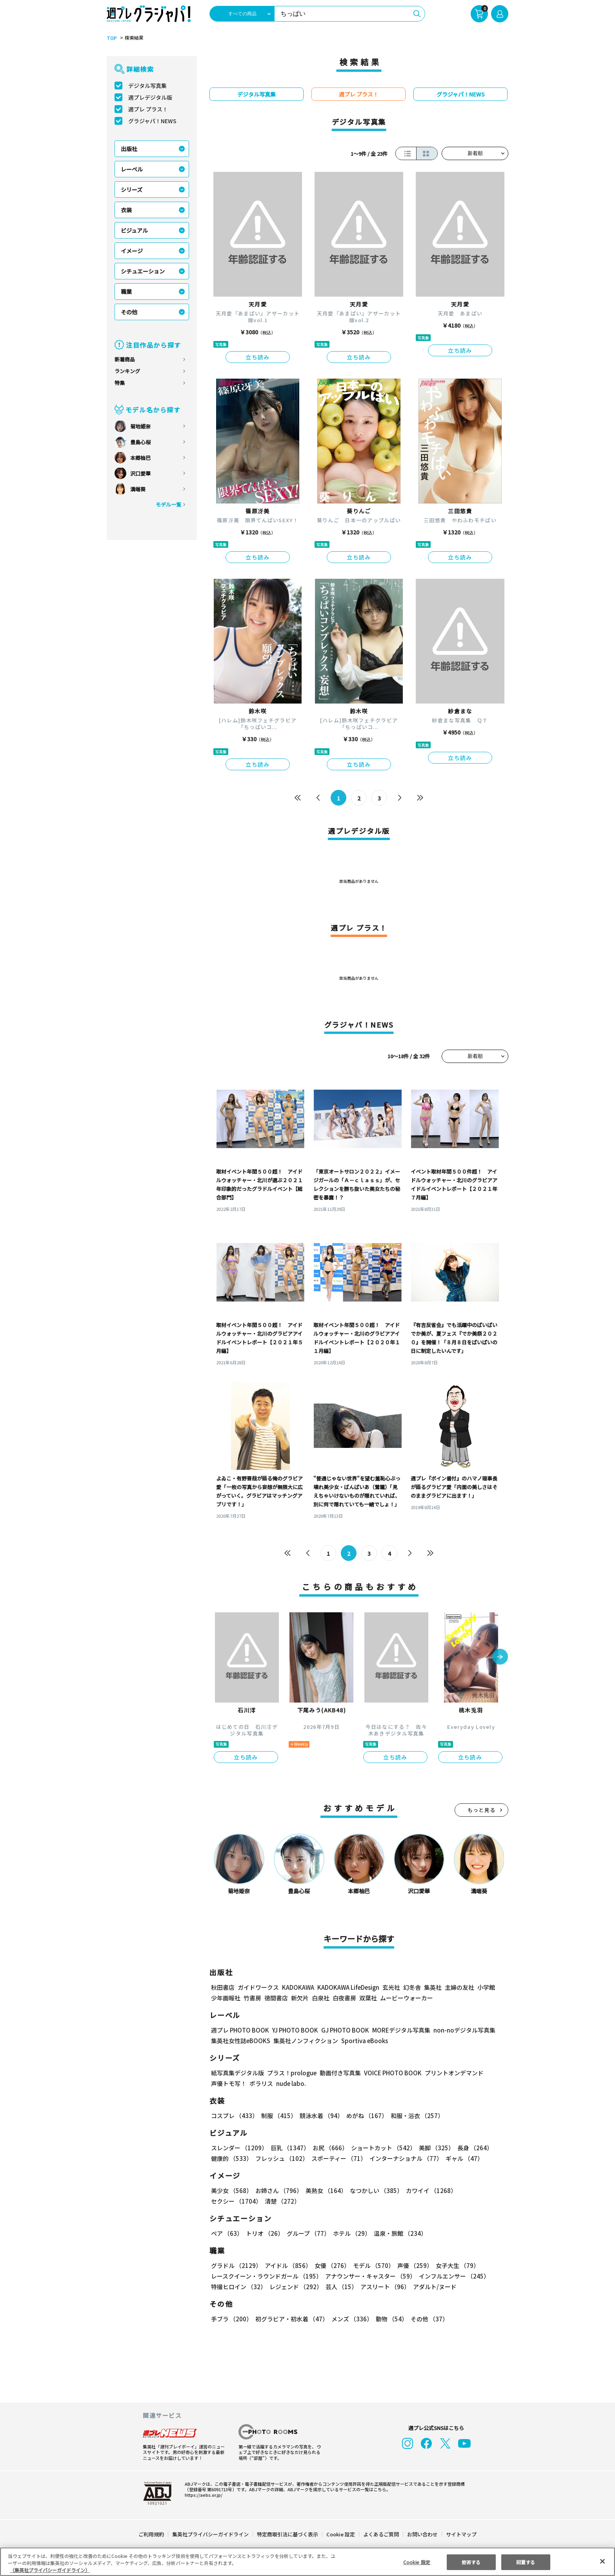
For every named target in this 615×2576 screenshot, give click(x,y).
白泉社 (320, 1998)
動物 (389, 2319)
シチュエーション (143, 271)
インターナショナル (404, 2158)
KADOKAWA (298, 1987)
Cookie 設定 (341, 2534)
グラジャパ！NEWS (152, 121)
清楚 (228, 2201)
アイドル (287, 2265)
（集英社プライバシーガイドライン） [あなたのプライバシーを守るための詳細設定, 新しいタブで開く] (50, 2570)
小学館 (485, 1987)
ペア (226, 2233)
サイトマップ (461, 2534)
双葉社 (368, 1998)
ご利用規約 (151, 2534)
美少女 (231, 2190)
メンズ (350, 2319)
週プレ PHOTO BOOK (239, 2030)
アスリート (383, 2286)
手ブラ (231, 2319)
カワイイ (428, 2190)
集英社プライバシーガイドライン (211, 2534)
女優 (330, 2265)
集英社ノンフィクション (305, 2040)
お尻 (328, 2148)
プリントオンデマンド (450, 2073)
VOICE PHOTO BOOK (390, 2073)
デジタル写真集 (147, 85)
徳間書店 (276, 1998)
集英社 (431, 1987)
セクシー (481, 2190)
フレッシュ (281, 2158)
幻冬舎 (411, 1987)
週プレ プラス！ (148, 109)
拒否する (471, 2561)
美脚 (433, 2148)
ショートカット (381, 2148)
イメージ (132, 251)
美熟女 (324, 2190)
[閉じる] (602, 2561)
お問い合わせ (422, 2534)
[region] (307, 2561)
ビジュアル (134, 230)
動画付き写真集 (339, 2073)
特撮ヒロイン (238, 2286)
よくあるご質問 (380, 2534)
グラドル (236, 2265)
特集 (120, 382)
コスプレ (234, 2115)
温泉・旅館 (398, 2233)
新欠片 (300, 1998)
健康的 (231, 2158)
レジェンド (295, 2286)
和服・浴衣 (414, 2115)
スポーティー (337, 2158)
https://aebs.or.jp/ (202, 2495)
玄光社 (390, 1987)
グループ (307, 2233)
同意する (525, 2561)
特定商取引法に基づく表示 (287, 2534)
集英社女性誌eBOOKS (240, 2040)
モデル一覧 (168, 504)
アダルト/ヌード (433, 2286)
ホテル (350, 2233)
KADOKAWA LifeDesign (347, 1987)
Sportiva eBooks (362, 2040)
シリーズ (131, 189)
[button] (500, 1657)
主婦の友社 (458, 1987)
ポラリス (261, 2083)
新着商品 (125, 359)
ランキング (127, 371)
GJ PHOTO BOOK (341, 2030)
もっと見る (482, 1810)
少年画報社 (225, 1998)
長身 (470, 2148)
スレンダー (239, 2148)
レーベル (132, 169)
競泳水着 (320, 2115)
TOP (111, 38)
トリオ (264, 2233)
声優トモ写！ (228, 2083)
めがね (365, 2115)
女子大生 (453, 2265)
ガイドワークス (258, 1987)
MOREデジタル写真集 (396, 2030)
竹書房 (252, 1998)
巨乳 (289, 2148)
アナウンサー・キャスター (370, 2276)
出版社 (129, 149)
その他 (129, 312)
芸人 (340, 2286)
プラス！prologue (291, 2073)
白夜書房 (344, 1998)
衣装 (126, 210)
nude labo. (290, 2083)
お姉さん (278, 2190)
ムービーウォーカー (406, 1998)
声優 (412, 2265)
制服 (277, 2115)
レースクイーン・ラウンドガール (266, 2276)
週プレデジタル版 (150, 97)
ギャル (462, 2158)
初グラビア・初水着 (291, 2319)
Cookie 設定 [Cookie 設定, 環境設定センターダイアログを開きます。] (416, 2561)
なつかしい (374, 2190)
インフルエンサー (453, 2276)
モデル (371, 2265)
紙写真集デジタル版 (237, 2073)
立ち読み (258, 357)
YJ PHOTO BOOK (293, 2030)
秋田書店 (223, 1987)
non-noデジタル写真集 (458, 2030)
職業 (126, 291)
